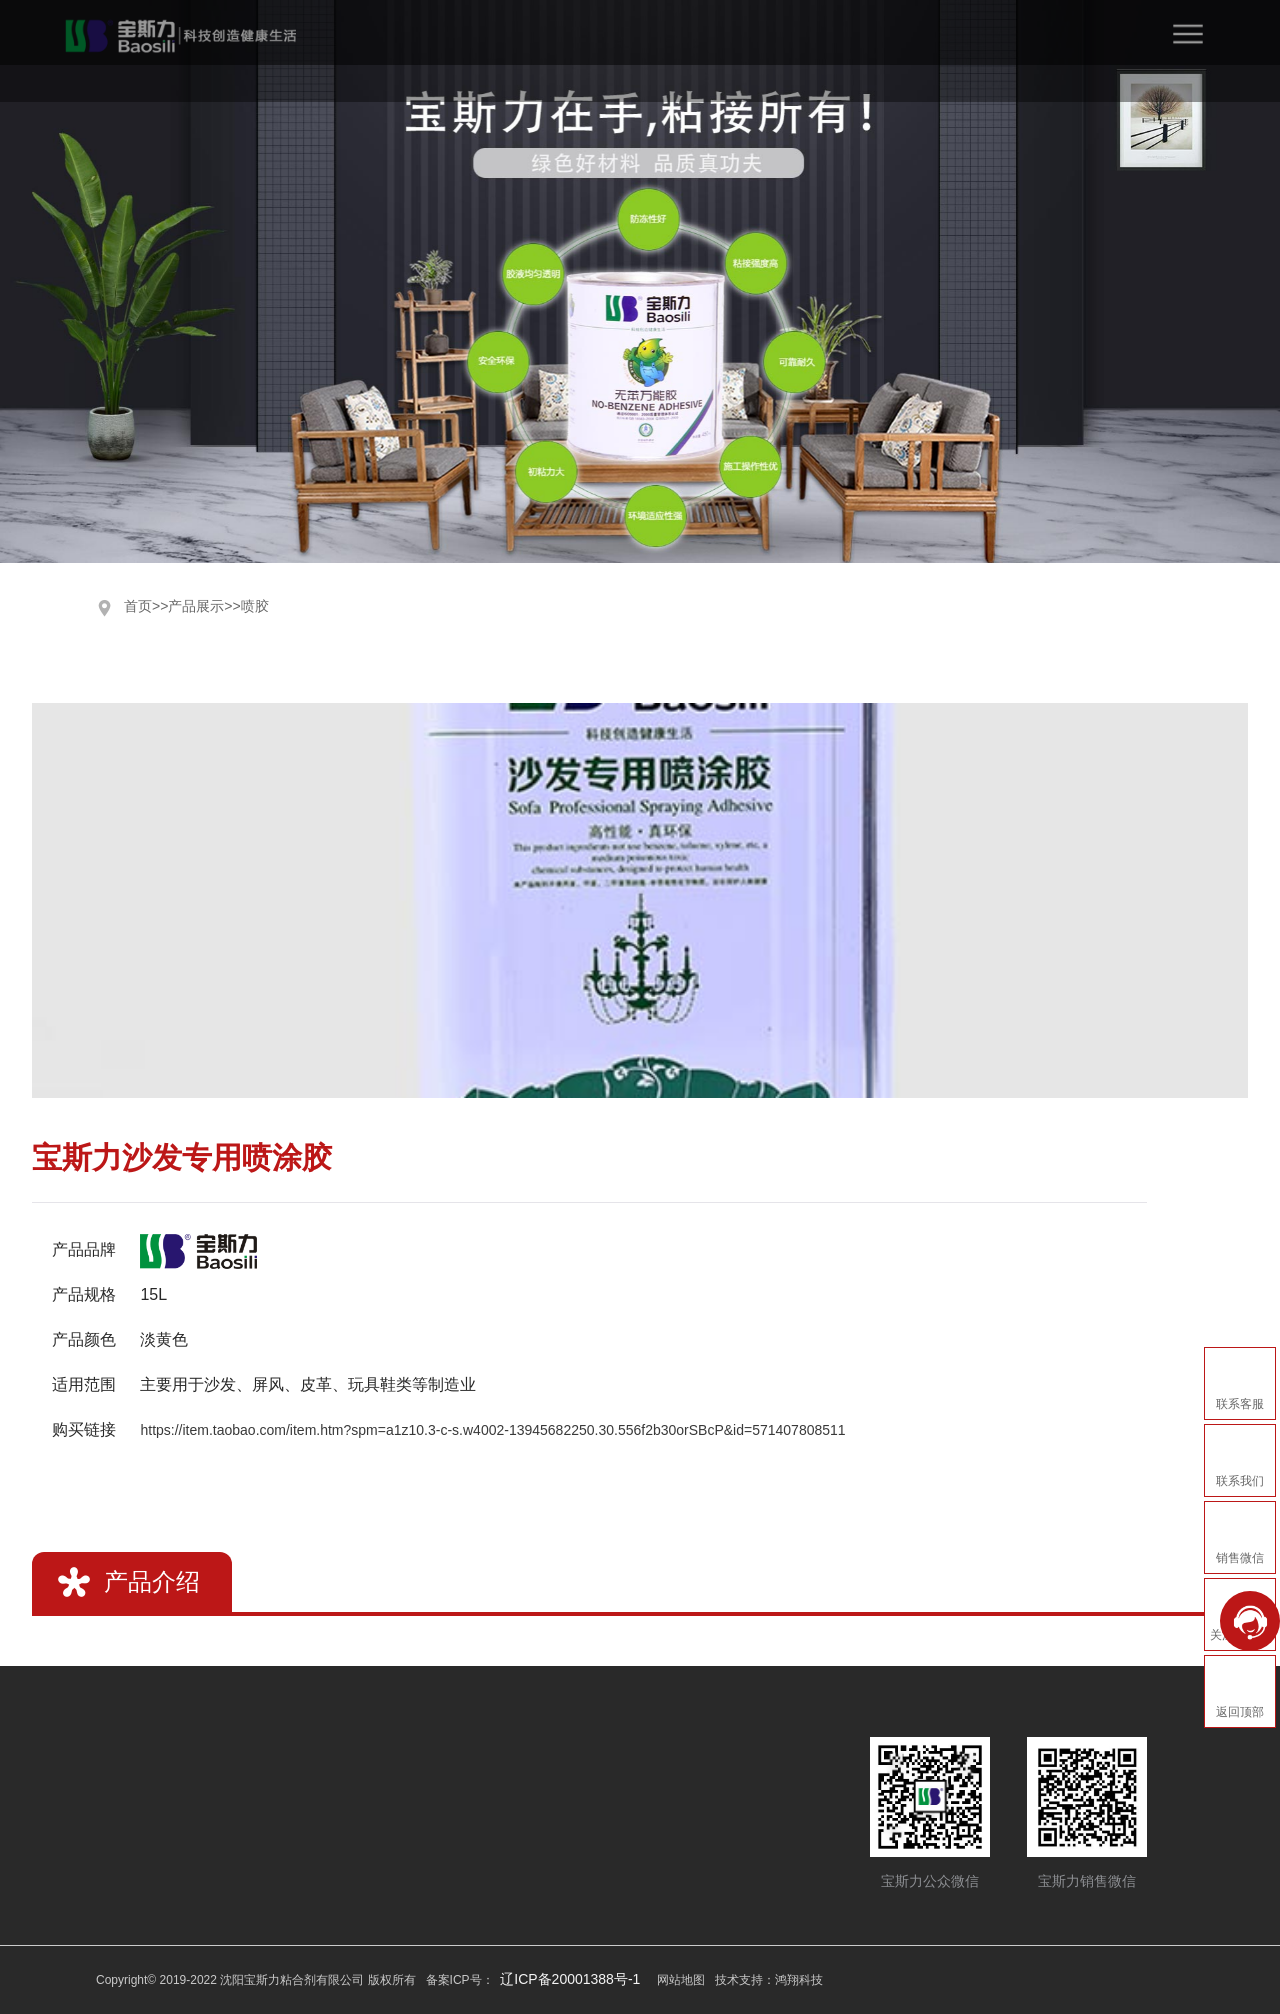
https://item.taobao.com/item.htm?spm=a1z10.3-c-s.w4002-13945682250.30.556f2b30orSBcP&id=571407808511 (492, 1430)
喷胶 (255, 606)
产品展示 (196, 606)
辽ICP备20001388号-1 (570, 1979)
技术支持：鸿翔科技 (769, 1980)
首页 (138, 606)
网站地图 (681, 1980)
